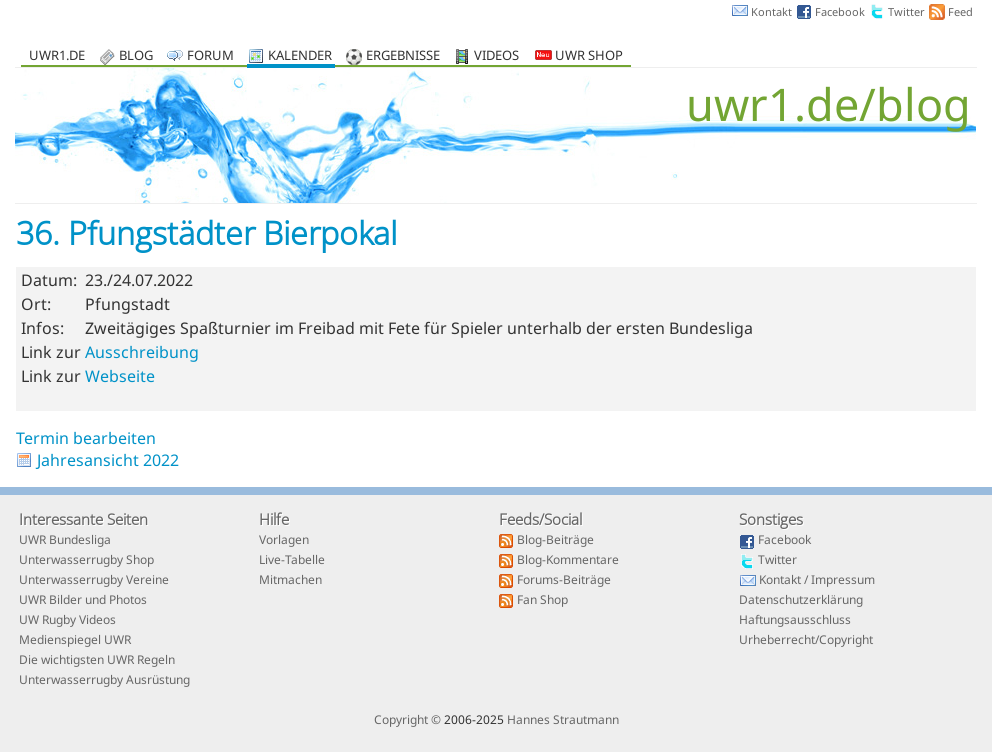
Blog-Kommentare (568, 561)
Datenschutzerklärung (801, 601)
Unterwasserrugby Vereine (94, 581)
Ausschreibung (142, 352)
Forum (210, 56)
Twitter (906, 11)
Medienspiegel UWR (75, 641)
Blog (136, 56)
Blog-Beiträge (555, 541)
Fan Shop (542, 601)
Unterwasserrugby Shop (86, 561)
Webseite (120, 376)
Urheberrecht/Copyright (806, 641)
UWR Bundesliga (65, 541)
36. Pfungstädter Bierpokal (206, 232)
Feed (960, 11)
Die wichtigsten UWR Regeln (97, 661)
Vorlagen (284, 541)
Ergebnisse (403, 56)
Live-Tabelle (292, 561)
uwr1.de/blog (828, 103)
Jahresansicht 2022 (108, 460)
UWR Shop (579, 56)
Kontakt (771, 11)
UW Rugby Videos (67, 621)
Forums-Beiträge (564, 581)
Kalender (300, 56)
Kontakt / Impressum (817, 581)
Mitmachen (290, 581)
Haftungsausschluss (795, 621)
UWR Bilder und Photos (83, 601)
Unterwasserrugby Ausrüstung (104, 681)
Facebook (840, 11)
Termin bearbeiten (86, 438)
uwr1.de (57, 56)
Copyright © (407, 719)
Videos (496, 56)
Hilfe (274, 519)
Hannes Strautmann (563, 719)
